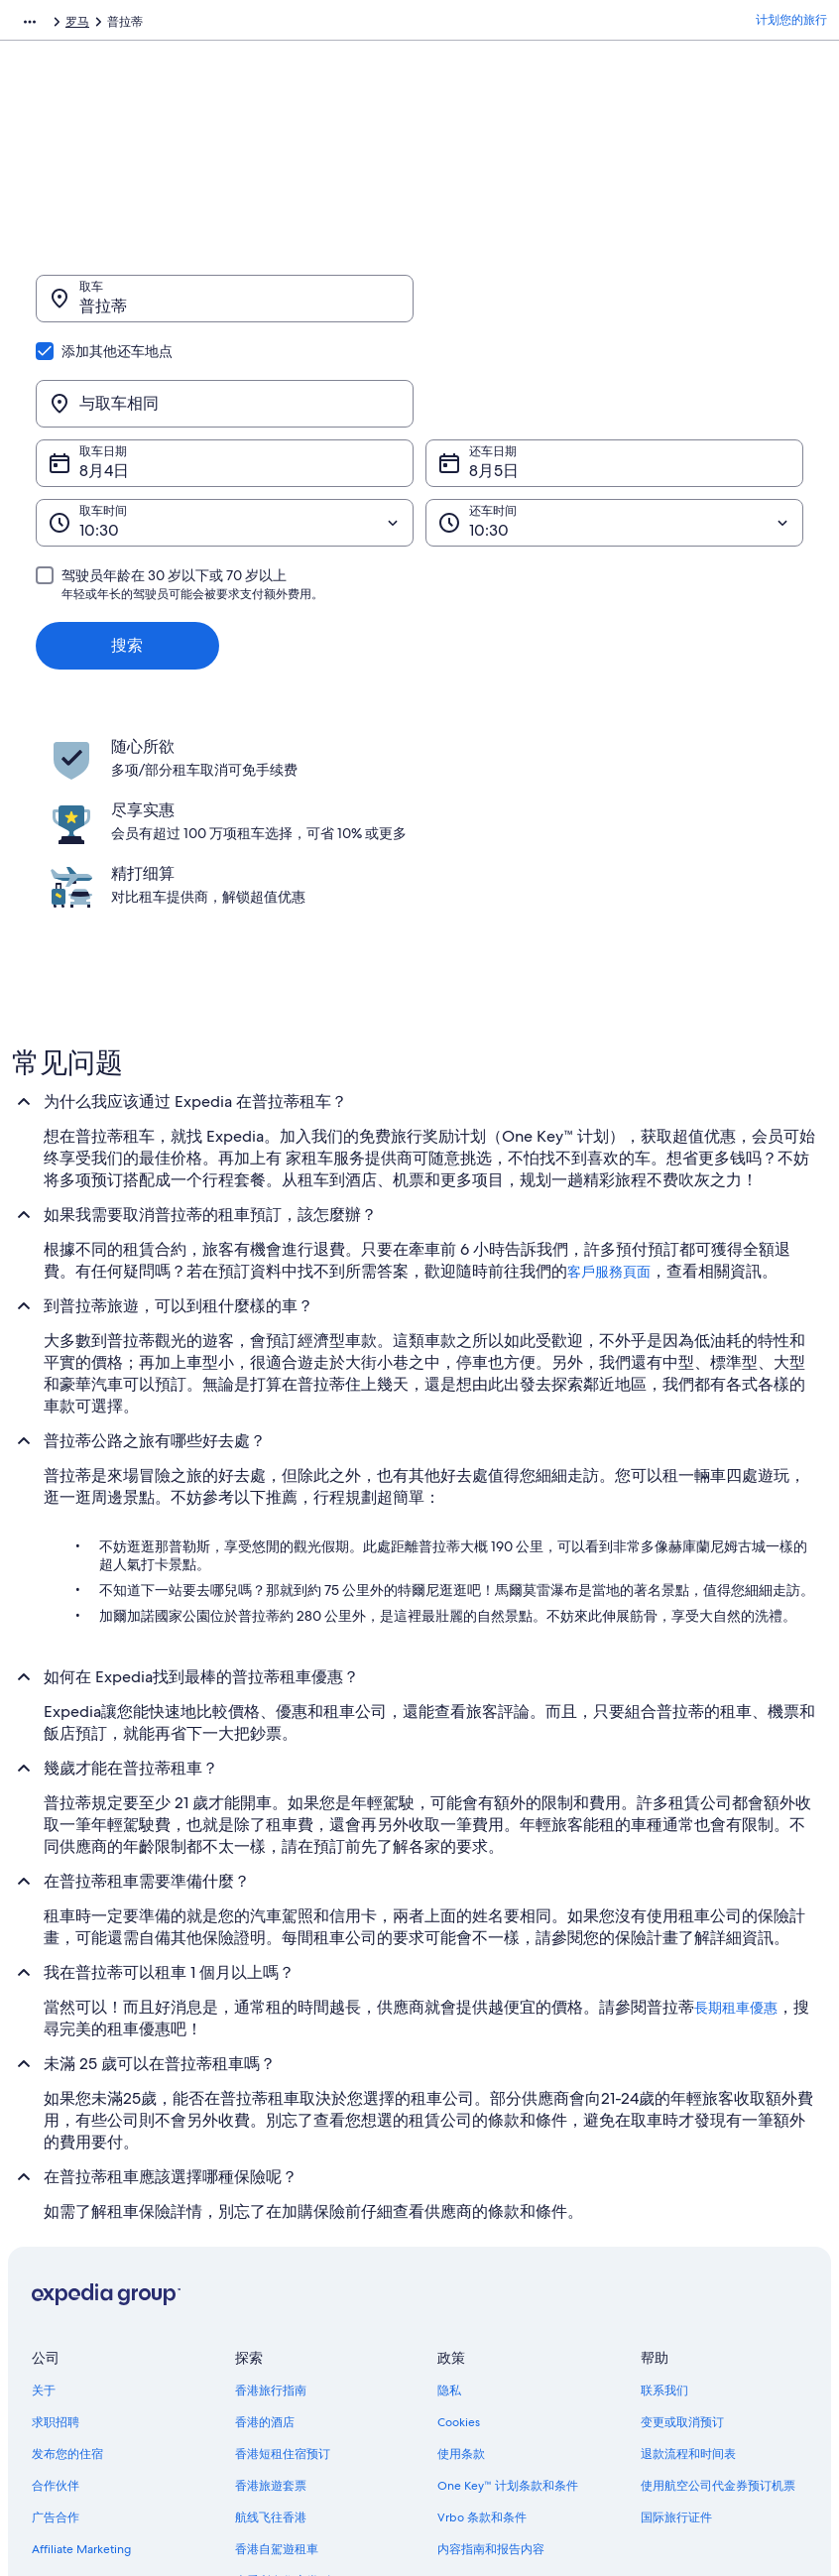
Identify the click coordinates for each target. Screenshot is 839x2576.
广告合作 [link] (55, 2325)
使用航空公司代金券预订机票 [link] (718, 2293)
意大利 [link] (175, 25)
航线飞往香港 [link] (270, 2325)
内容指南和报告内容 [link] (490, 2357)
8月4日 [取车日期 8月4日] (104, 375)
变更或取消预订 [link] (682, 2230)
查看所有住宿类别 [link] (282, 2388)
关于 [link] (44, 2198)
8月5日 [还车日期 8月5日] (494, 375)
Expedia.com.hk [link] (55, 25)
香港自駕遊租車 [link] (276, 2357)
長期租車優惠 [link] (736, 1815)
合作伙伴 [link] (55, 2293)
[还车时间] (614, 427)
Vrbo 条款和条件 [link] (482, 2325)
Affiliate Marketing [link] (81, 2357)
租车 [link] (128, 25)
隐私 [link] (449, 2198)
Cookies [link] (458, 2230)
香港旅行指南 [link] (270, 2198)
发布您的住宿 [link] (67, 2261)
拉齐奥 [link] (229, 25)
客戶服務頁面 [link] (609, 1079)
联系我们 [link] (664, 2198)
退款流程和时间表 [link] (688, 2261)
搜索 (127, 550)
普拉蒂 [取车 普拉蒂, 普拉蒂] (103, 316)
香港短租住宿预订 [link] (282, 2261)
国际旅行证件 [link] (676, 2325)
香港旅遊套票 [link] (270, 2293)
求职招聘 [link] (55, 2230)
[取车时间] (225, 427)
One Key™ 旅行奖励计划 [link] (299, 2420)
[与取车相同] (614, 308)
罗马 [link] (277, 25)
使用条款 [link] (461, 2261)
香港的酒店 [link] (265, 2230)
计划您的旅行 (791, 25)
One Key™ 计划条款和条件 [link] (507, 2293)
